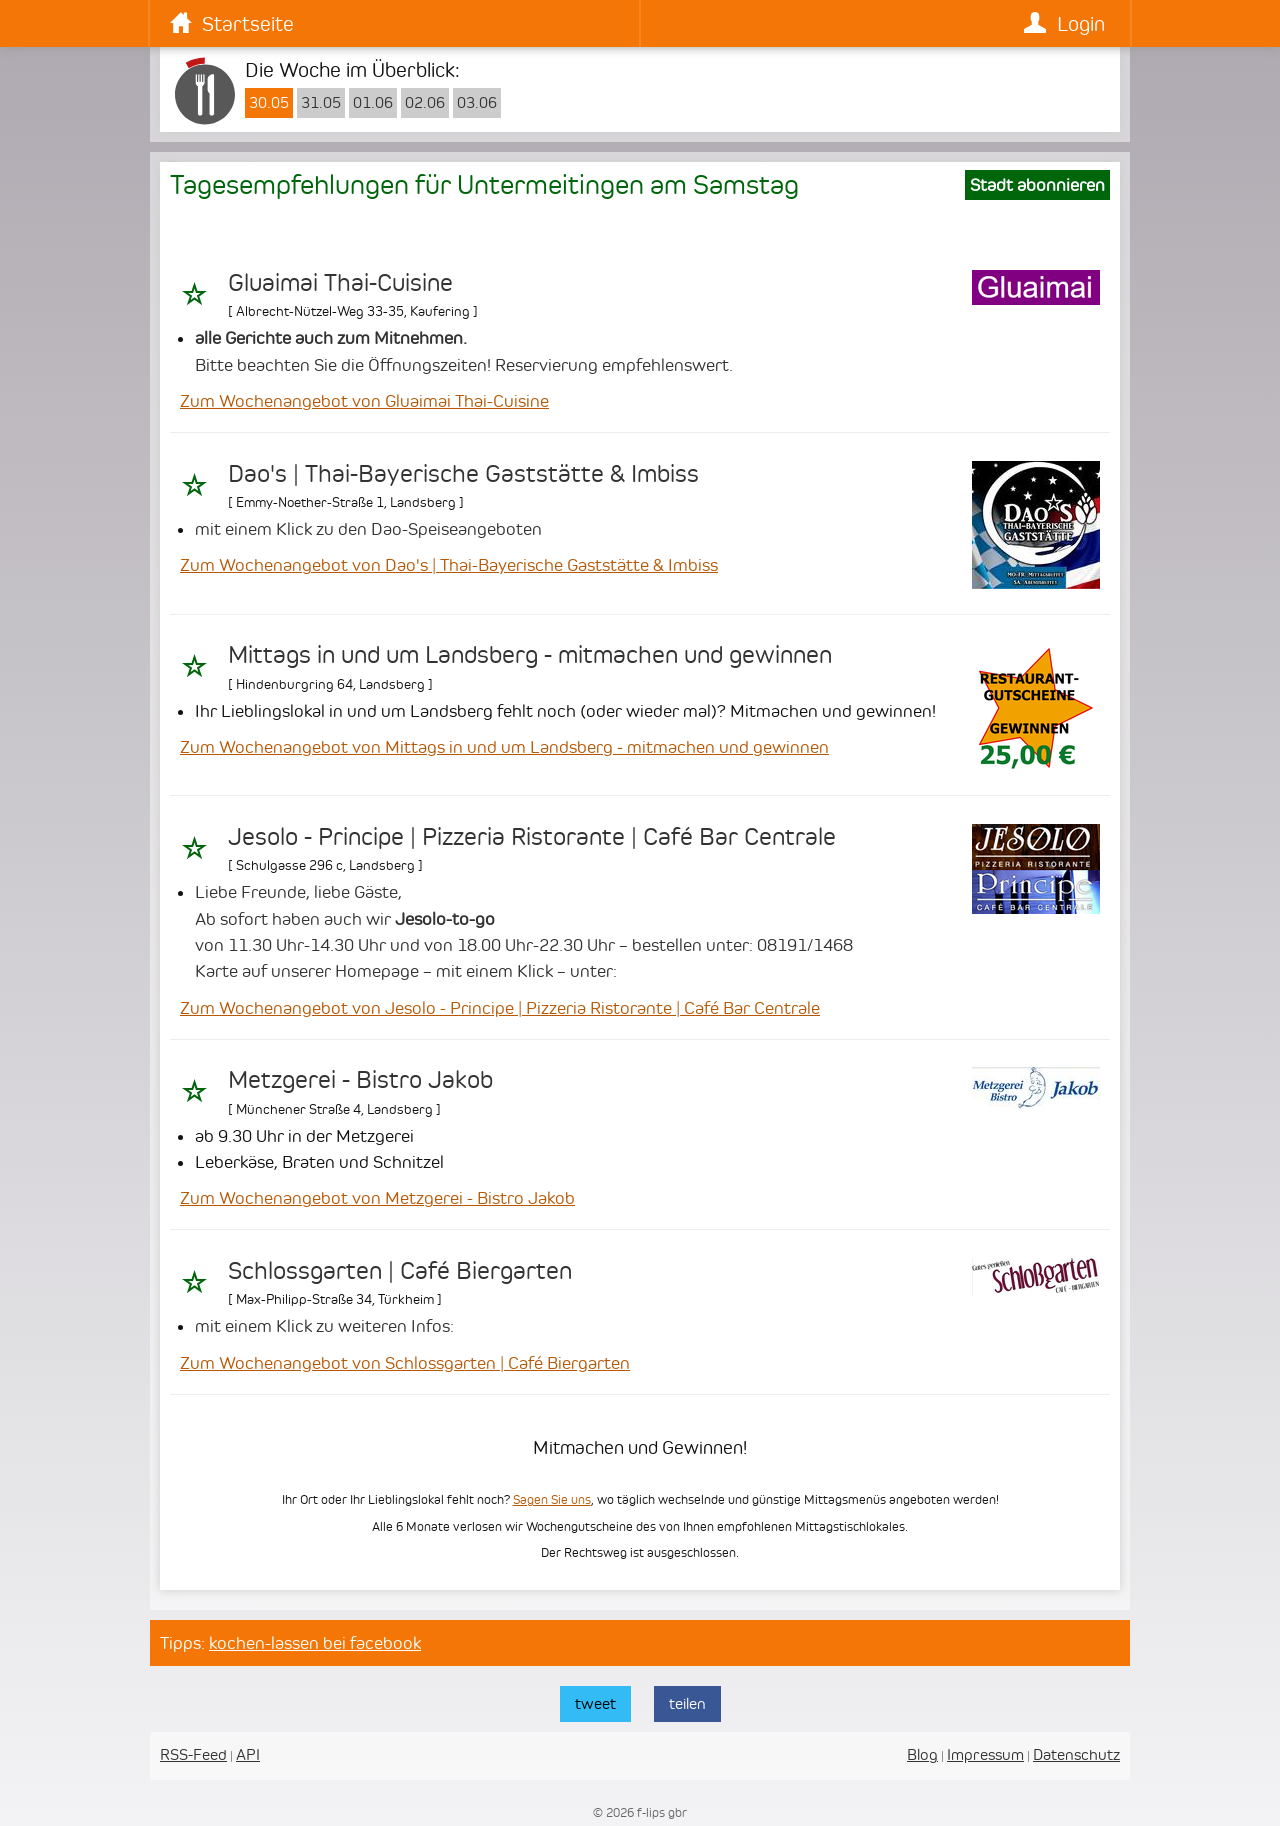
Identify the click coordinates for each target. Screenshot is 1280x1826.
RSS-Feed (193, 1754)
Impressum (985, 1754)
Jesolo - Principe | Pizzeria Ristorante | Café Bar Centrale (532, 837)
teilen (687, 1703)
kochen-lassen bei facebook (315, 1643)
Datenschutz (1076, 1754)
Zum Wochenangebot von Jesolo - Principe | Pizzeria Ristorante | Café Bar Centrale (500, 1008)
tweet (595, 1703)
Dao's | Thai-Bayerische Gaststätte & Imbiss (463, 474)
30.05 (269, 103)
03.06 (477, 103)
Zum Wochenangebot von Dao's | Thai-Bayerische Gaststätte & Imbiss (449, 565)
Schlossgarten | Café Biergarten (400, 1271)
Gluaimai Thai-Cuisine (340, 283)
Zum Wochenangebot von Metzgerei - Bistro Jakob (377, 1198)
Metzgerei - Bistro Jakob (360, 1080)
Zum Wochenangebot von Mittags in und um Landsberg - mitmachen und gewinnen (504, 747)
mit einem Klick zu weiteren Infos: (324, 1326)
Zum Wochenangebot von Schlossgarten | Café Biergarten (405, 1363)
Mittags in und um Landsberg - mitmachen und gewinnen (530, 655)
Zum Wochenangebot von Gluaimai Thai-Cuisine (364, 401)
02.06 (425, 103)
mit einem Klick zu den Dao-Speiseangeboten (368, 529)
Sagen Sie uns (552, 1499)
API (248, 1754)
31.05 (321, 103)
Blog (922, 1754)
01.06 (373, 103)
